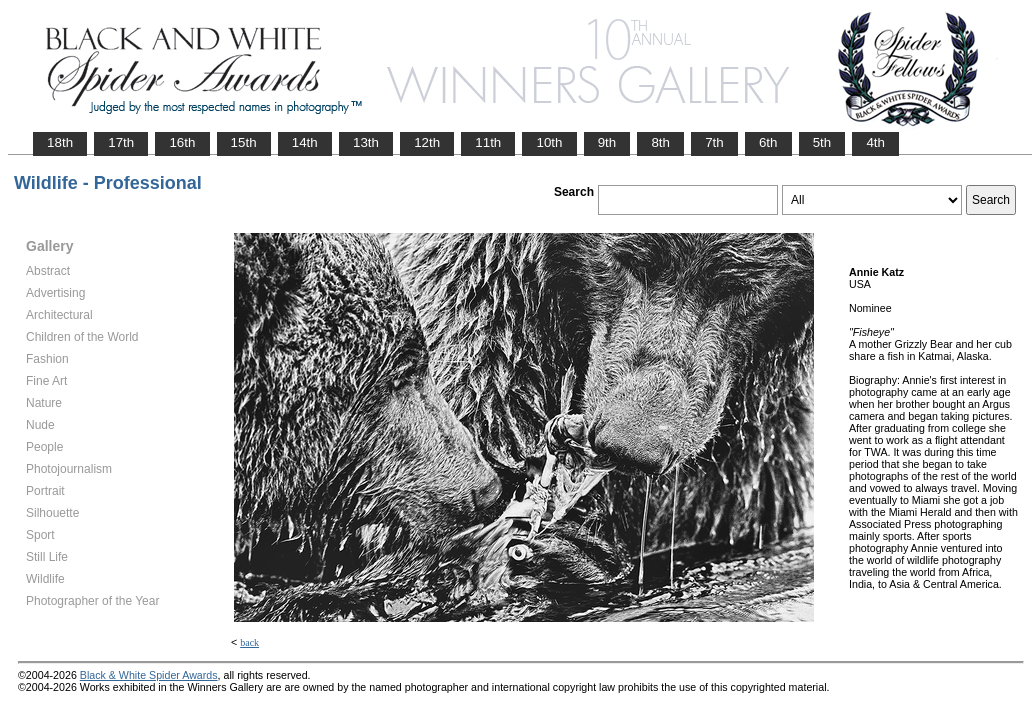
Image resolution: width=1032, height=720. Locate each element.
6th (768, 142)
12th (427, 142)
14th (305, 142)
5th (822, 142)
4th (875, 142)
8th (660, 142)
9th (607, 142)
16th (182, 142)
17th (121, 142)
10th (549, 142)
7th (714, 142)
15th (244, 142)
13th (366, 142)
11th (488, 142)
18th (60, 142)
